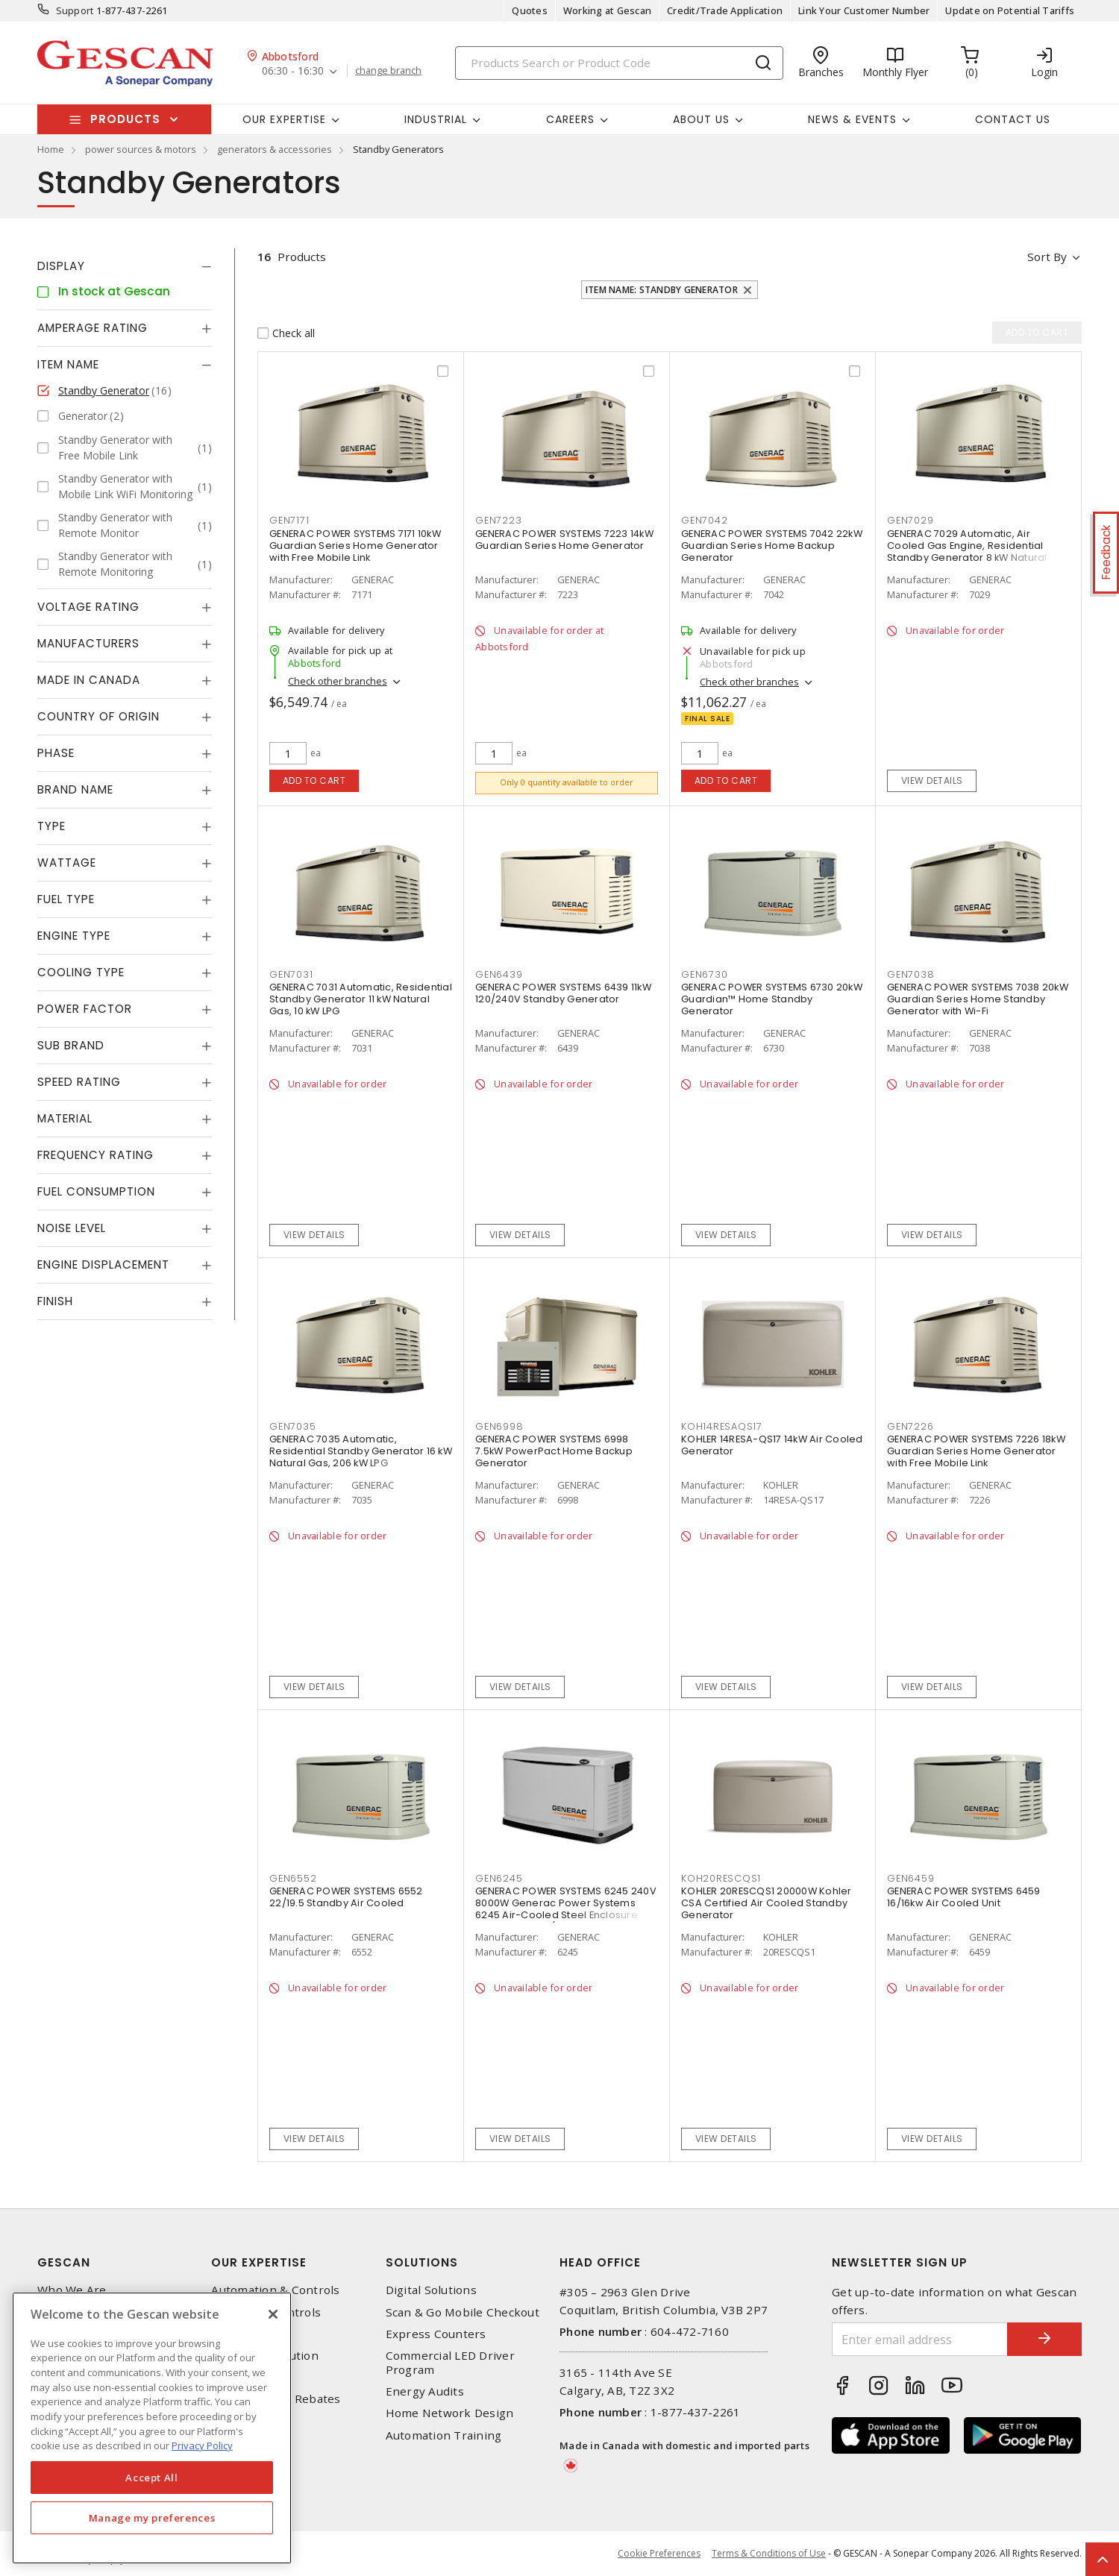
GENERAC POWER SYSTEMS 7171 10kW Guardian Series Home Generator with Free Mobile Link (355, 545)
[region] (152, 2428)
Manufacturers (88, 643)
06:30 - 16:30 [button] (293, 71)
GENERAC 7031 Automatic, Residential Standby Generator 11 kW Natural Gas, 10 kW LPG (360, 999)
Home (50, 149)
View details (932, 780)
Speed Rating (79, 1082)
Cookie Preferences (659, 2553)
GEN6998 (499, 1426)
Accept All (151, 2477)
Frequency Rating (95, 1155)
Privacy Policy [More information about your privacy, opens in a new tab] (202, 2445)
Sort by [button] (1047, 256)
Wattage (66, 862)
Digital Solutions (431, 2290)
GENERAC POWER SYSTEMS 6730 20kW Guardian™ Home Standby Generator (771, 999)
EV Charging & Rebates (275, 2399)
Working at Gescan (607, 10)
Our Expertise (259, 2262)
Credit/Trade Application (725, 10)
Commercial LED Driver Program (450, 2363)
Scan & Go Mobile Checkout (462, 2312)
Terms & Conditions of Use (769, 2553)
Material (65, 1118)
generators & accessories (274, 149)
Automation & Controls (275, 2290)
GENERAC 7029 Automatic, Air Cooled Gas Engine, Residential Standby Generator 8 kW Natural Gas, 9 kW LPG (967, 551)
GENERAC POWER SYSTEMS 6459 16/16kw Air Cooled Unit (964, 1897)
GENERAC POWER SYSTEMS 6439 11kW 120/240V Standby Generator (563, 993)
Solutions (422, 2262)
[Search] (619, 63)
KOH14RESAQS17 (721, 1426)
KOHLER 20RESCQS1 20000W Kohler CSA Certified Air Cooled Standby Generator (766, 1903)
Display (61, 266)
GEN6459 (910, 1878)
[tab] (124, 266)
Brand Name (75, 789)
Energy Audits (425, 2391)
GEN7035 (292, 1426)
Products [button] (125, 119)
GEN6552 (292, 1878)
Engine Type (73, 935)
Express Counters (436, 2334)
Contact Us (1012, 119)
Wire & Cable (247, 2377)
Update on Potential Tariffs (1009, 10)
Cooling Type (81, 972)
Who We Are (72, 2290)
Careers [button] (570, 119)
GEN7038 (910, 974)
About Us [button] (701, 119)
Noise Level (71, 1228)
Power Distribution (265, 2356)
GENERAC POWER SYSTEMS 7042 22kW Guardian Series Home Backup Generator (771, 545)
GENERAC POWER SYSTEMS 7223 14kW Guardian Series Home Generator (564, 539)
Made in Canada (88, 680)
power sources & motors (140, 149)
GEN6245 (498, 1878)
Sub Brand (70, 1045)
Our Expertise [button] (284, 119)
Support (75, 10)
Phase (56, 753)
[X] (273, 2314)
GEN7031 (291, 974)
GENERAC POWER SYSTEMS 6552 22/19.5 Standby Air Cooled (346, 1897)
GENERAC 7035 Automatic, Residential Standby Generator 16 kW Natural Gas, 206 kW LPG (360, 1451)
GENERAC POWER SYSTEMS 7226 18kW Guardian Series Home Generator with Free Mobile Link (976, 1451)
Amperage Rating (92, 328)
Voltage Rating (88, 607)
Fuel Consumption (96, 1191)
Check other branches (337, 681)
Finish (55, 1301)
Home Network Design (450, 2413)
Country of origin (98, 716)
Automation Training (444, 2435)
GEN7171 (289, 520)
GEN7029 (910, 520)
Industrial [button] (435, 119)
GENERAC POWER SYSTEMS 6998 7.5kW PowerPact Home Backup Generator (554, 1451)
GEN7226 (910, 1426)
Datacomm (240, 2334)
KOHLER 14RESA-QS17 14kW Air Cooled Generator (772, 1445)
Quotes (530, 10)
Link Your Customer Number (864, 10)
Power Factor (84, 1009)
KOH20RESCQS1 (721, 1878)
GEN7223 (498, 520)
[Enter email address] (920, 2339)
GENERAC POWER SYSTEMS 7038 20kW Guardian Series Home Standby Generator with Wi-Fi (977, 999)
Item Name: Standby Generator (662, 289)
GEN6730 (704, 974)
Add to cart (314, 780)
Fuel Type (66, 899)
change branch (388, 71)
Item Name (68, 364)
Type (51, 826)
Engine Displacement (103, 1264)
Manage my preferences (152, 2518)
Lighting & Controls (266, 2312)
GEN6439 (498, 974)
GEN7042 (704, 520)
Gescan (63, 2262)
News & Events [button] (852, 119)
